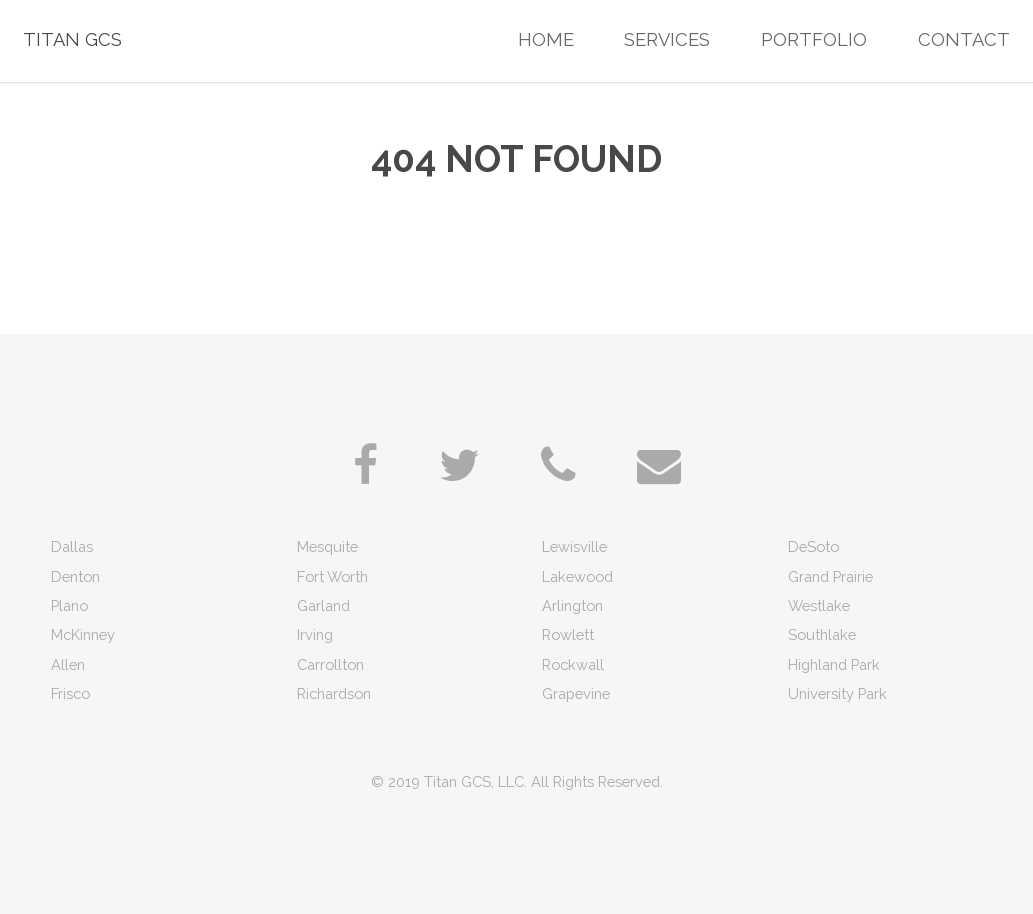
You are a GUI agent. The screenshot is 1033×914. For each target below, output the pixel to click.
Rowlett (568, 634)
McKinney (83, 634)
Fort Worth (332, 576)
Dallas (72, 546)
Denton (75, 576)
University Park (837, 693)
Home (546, 39)
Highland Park (834, 664)
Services (667, 39)
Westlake (819, 605)
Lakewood (577, 576)
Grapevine (576, 693)
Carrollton (330, 664)
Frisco (70, 693)
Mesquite (327, 546)
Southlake (822, 634)
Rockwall (573, 664)
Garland (323, 605)
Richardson (334, 693)
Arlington (572, 605)
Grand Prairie (830, 576)
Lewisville (574, 546)
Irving (315, 634)
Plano (69, 605)
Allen (68, 664)
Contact (964, 39)
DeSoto (813, 546)
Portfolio (814, 39)
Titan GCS (72, 39)
